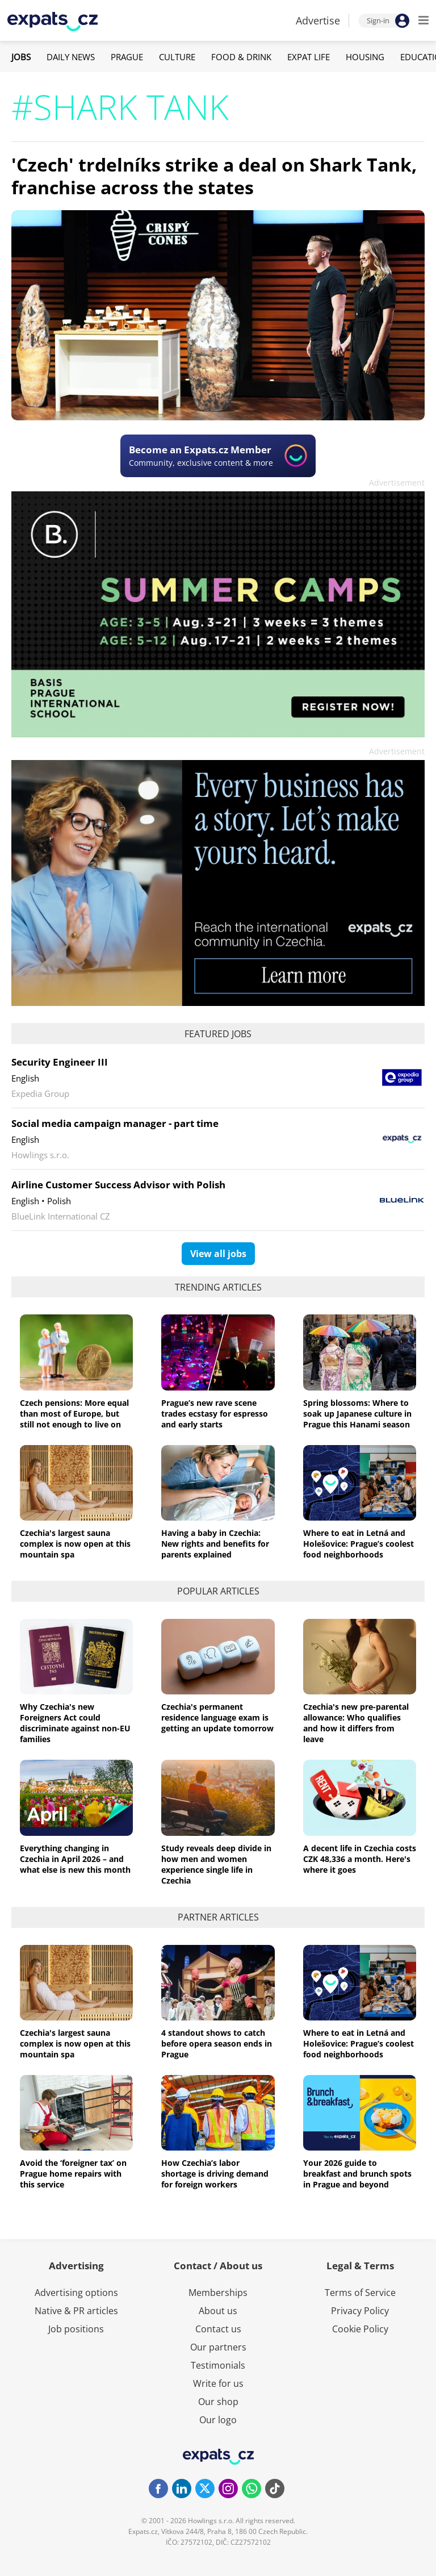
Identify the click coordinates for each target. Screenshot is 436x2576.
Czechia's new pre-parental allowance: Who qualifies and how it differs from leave (356, 1722)
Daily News (71, 56)
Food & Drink (241, 56)
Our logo (218, 2420)
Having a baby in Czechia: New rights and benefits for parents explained (215, 1543)
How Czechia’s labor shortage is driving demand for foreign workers (215, 2173)
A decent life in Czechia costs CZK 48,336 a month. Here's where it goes (359, 1859)
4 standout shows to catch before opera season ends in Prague (216, 2043)
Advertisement (397, 482)
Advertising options (76, 2292)
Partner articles (218, 1917)
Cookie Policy (360, 2329)
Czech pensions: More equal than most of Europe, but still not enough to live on (74, 1413)
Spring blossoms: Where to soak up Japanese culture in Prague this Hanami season (357, 1413)
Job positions (76, 2329)
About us (218, 2310)
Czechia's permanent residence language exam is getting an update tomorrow (217, 1717)
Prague (127, 56)
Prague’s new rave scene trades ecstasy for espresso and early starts (214, 1413)
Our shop (218, 2401)
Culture (177, 56)
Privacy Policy (360, 2310)
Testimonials (218, 2365)
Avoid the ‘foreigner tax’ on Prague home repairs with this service (73, 2173)
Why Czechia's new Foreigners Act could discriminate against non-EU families (75, 1722)
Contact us (218, 2329)
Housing (365, 56)
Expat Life (308, 56)
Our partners (218, 2347)
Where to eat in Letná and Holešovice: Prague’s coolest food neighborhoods (358, 1543)
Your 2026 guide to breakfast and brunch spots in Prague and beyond (357, 2173)
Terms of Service (360, 2292)
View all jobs (218, 1253)
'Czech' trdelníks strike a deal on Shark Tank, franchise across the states (214, 175)
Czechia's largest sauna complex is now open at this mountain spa (75, 1543)
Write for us (218, 2383)
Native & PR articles (76, 2310)
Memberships (218, 2292)
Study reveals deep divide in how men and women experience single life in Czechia (216, 1864)
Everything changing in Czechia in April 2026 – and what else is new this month (75, 1859)
